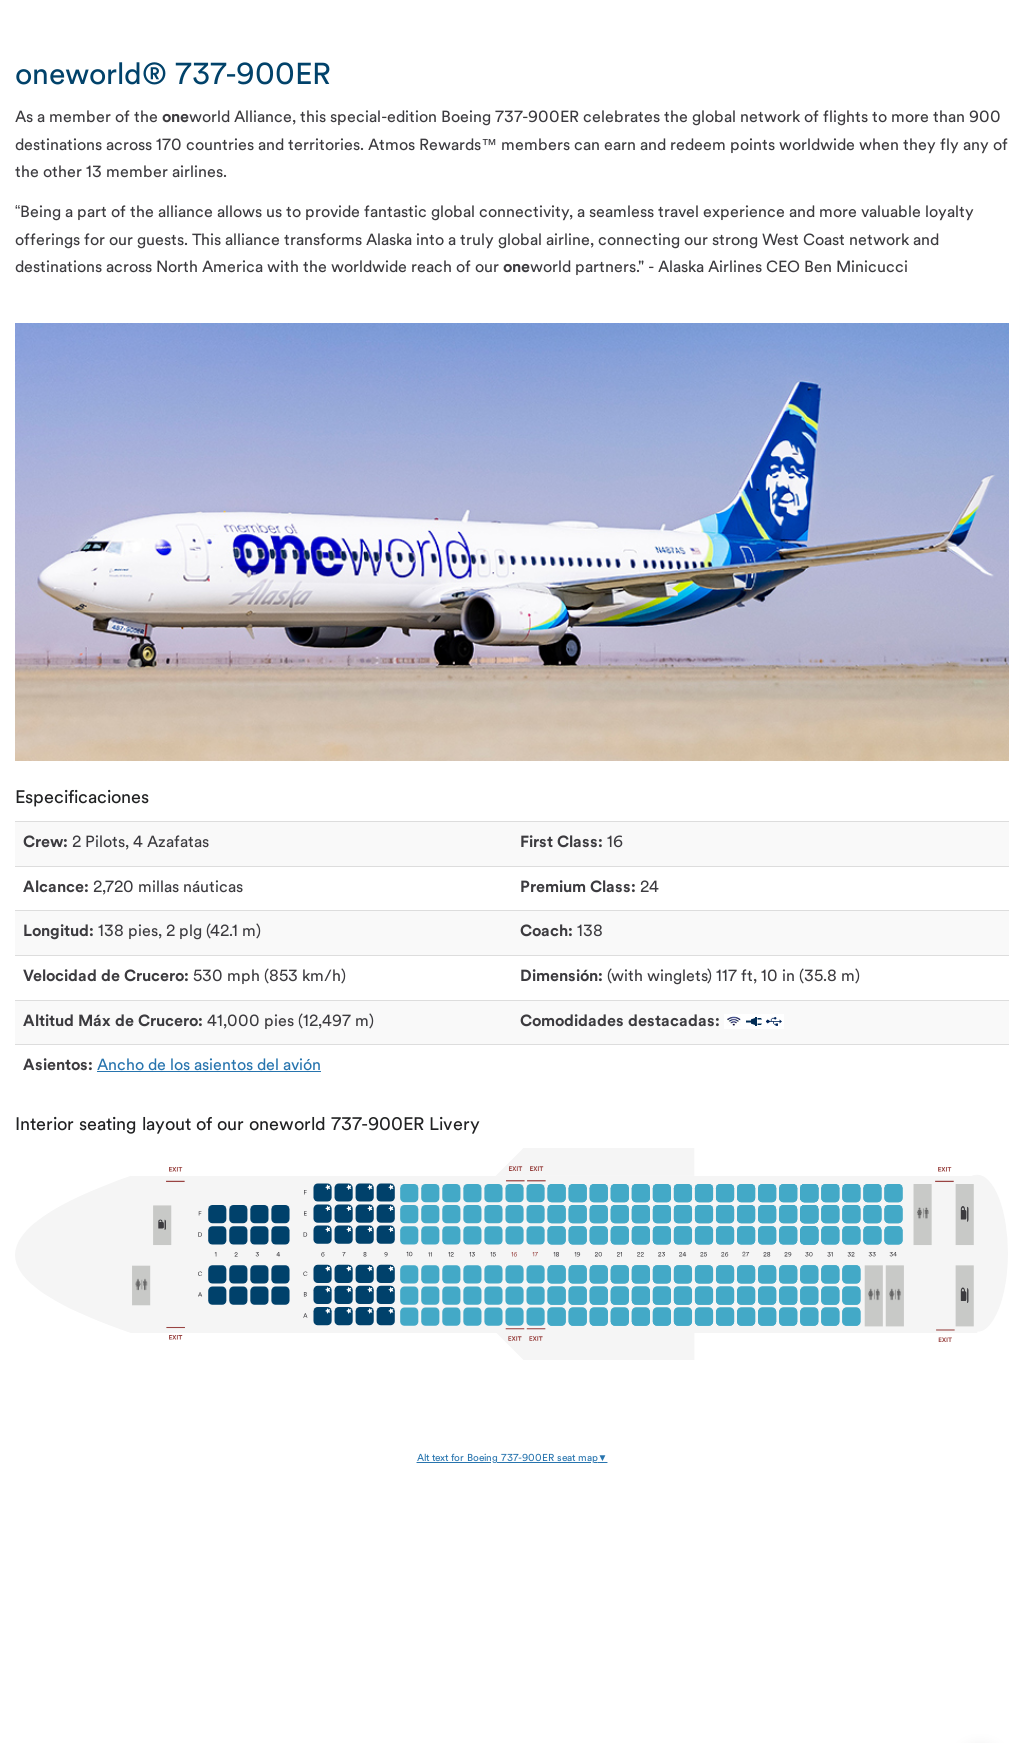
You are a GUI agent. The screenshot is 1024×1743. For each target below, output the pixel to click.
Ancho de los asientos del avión (209, 1066)
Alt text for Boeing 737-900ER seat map (507, 1458)
